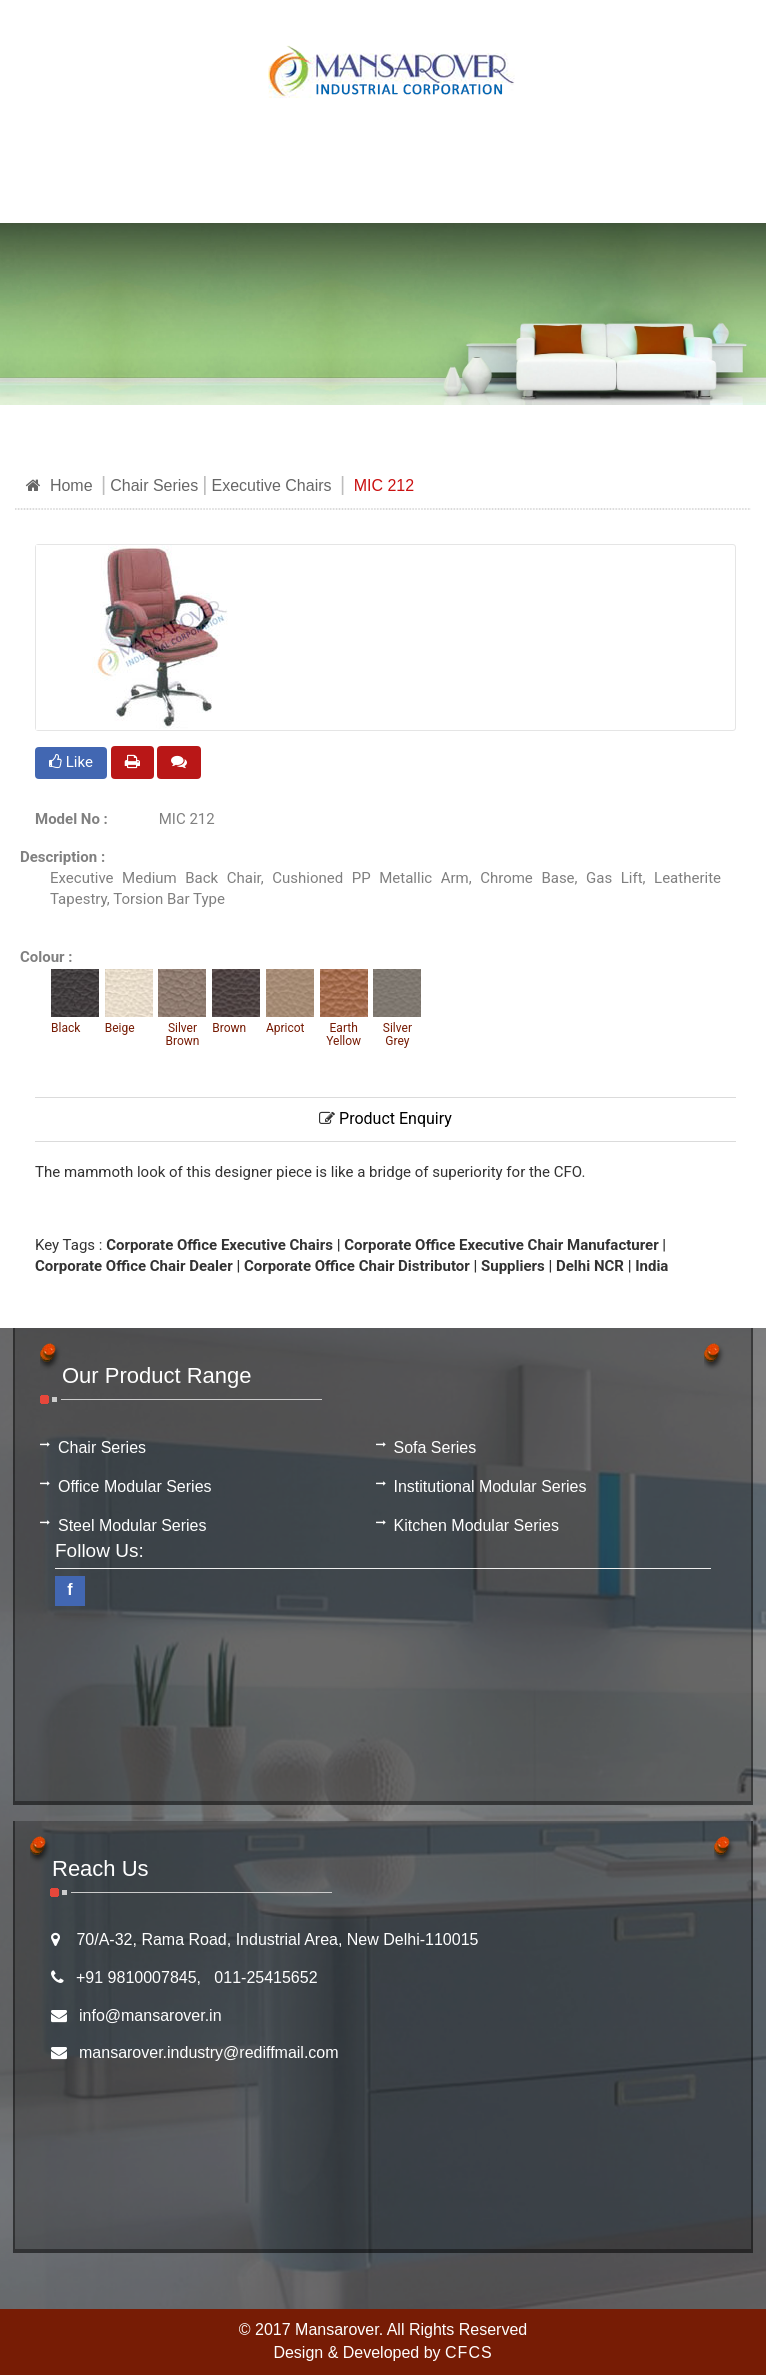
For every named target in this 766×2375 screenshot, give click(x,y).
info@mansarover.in (150, 2015)
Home (59, 485)
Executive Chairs (271, 485)
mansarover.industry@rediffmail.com (209, 2052)
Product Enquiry (385, 1118)
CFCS (469, 2352)
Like (71, 762)
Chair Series (154, 485)
